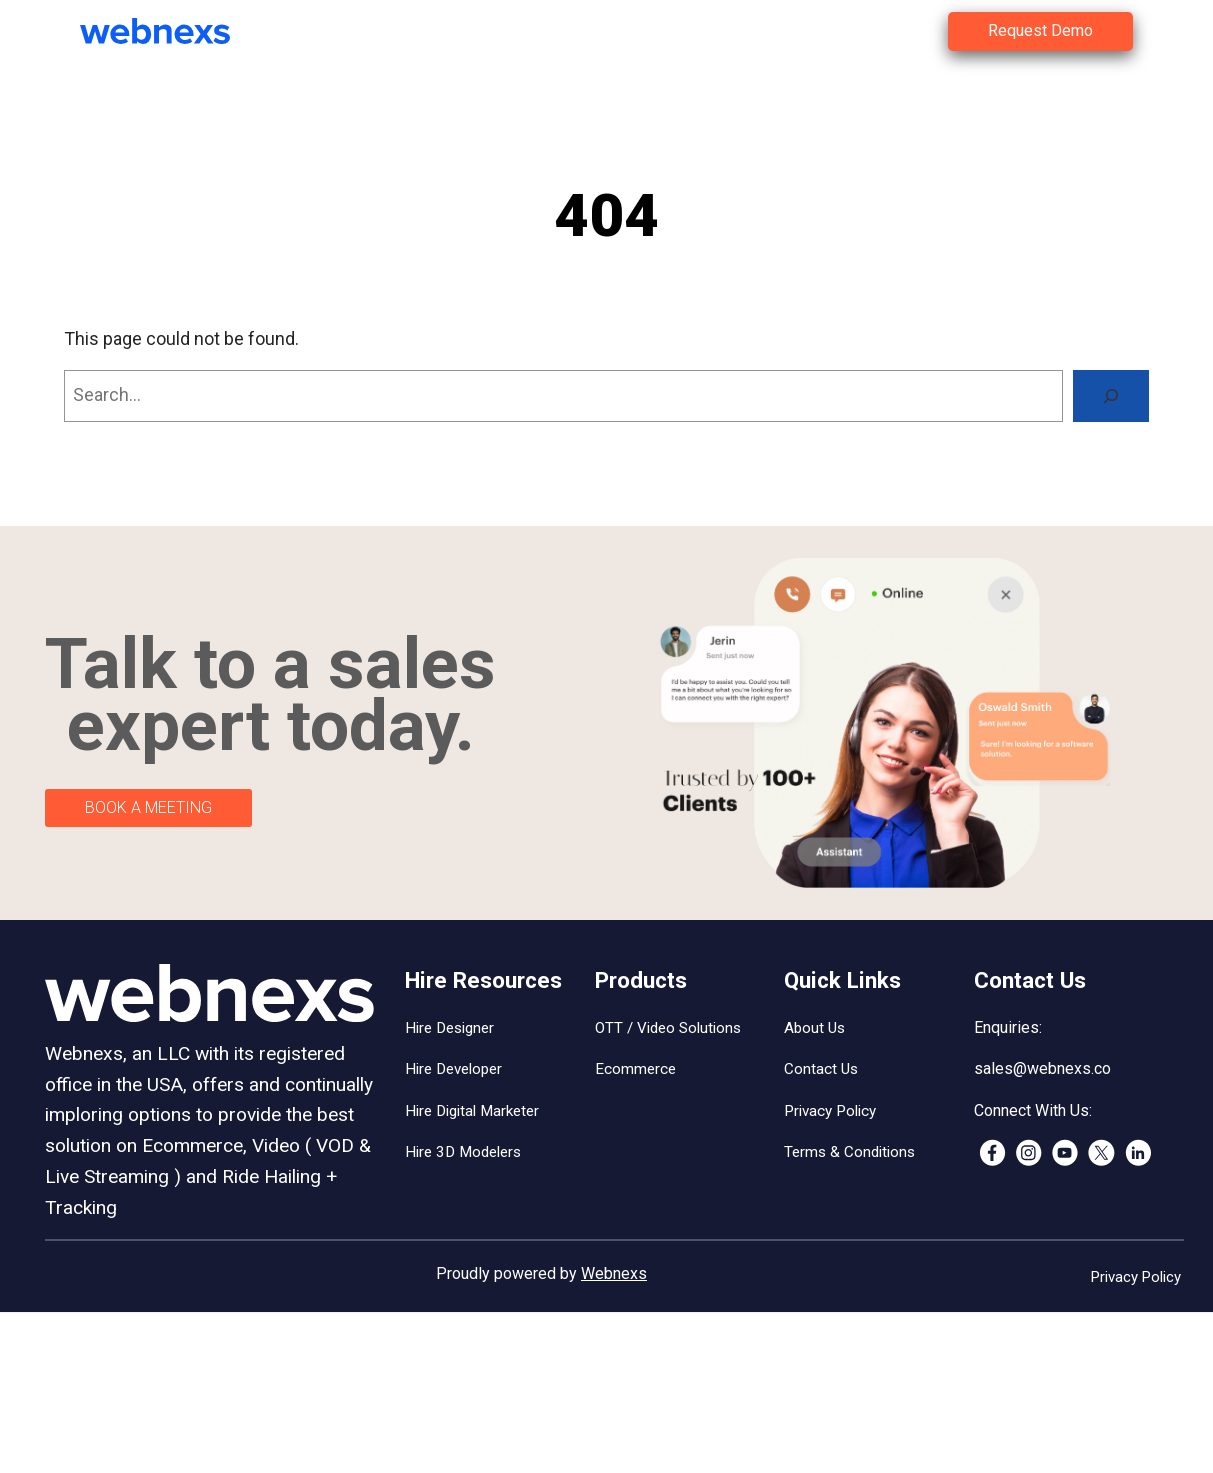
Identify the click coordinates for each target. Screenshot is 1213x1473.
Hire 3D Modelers (463, 1152)
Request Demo (1040, 30)
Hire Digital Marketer (472, 1111)
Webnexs (614, 1273)
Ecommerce (635, 1069)
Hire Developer (453, 1069)
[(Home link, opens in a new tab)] (170, 31)
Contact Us (821, 1069)
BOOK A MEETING (148, 807)
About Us (814, 1028)
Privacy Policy (830, 1111)
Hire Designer (449, 1028)
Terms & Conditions (849, 1152)
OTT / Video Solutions (668, 1028)
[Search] (1111, 396)
